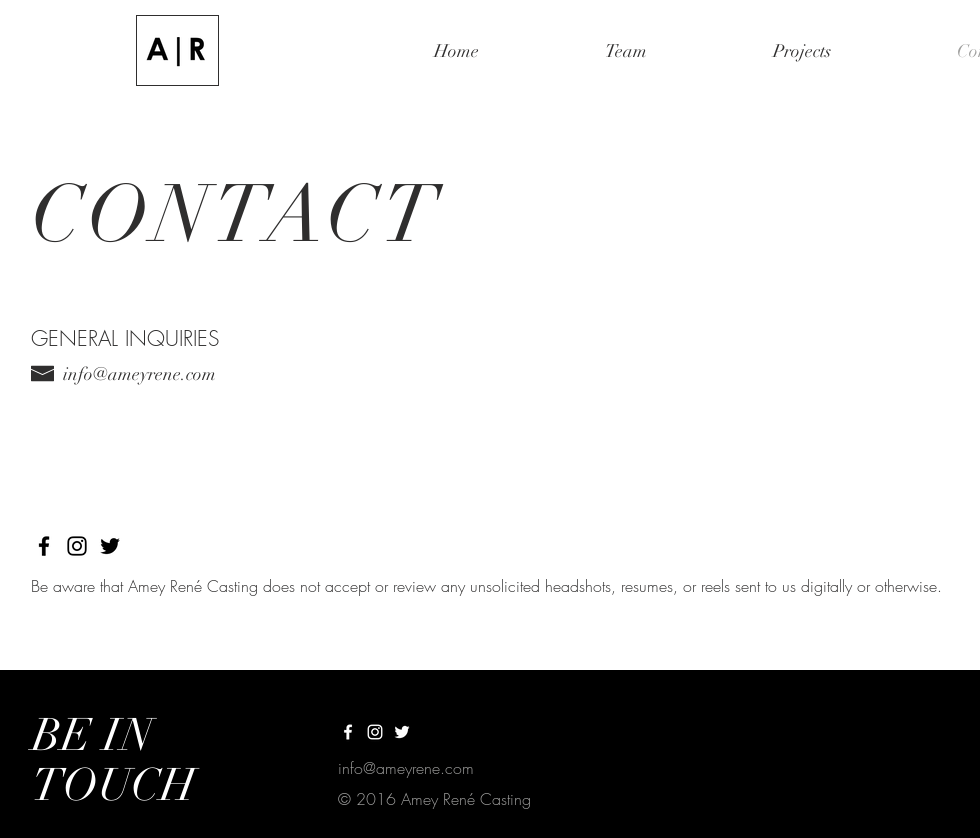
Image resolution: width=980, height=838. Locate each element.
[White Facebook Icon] (348, 732)
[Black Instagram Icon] (77, 546)
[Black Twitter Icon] (110, 546)
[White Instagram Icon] (375, 732)
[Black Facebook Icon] (44, 546)
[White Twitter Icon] (402, 732)
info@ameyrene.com (139, 374)
